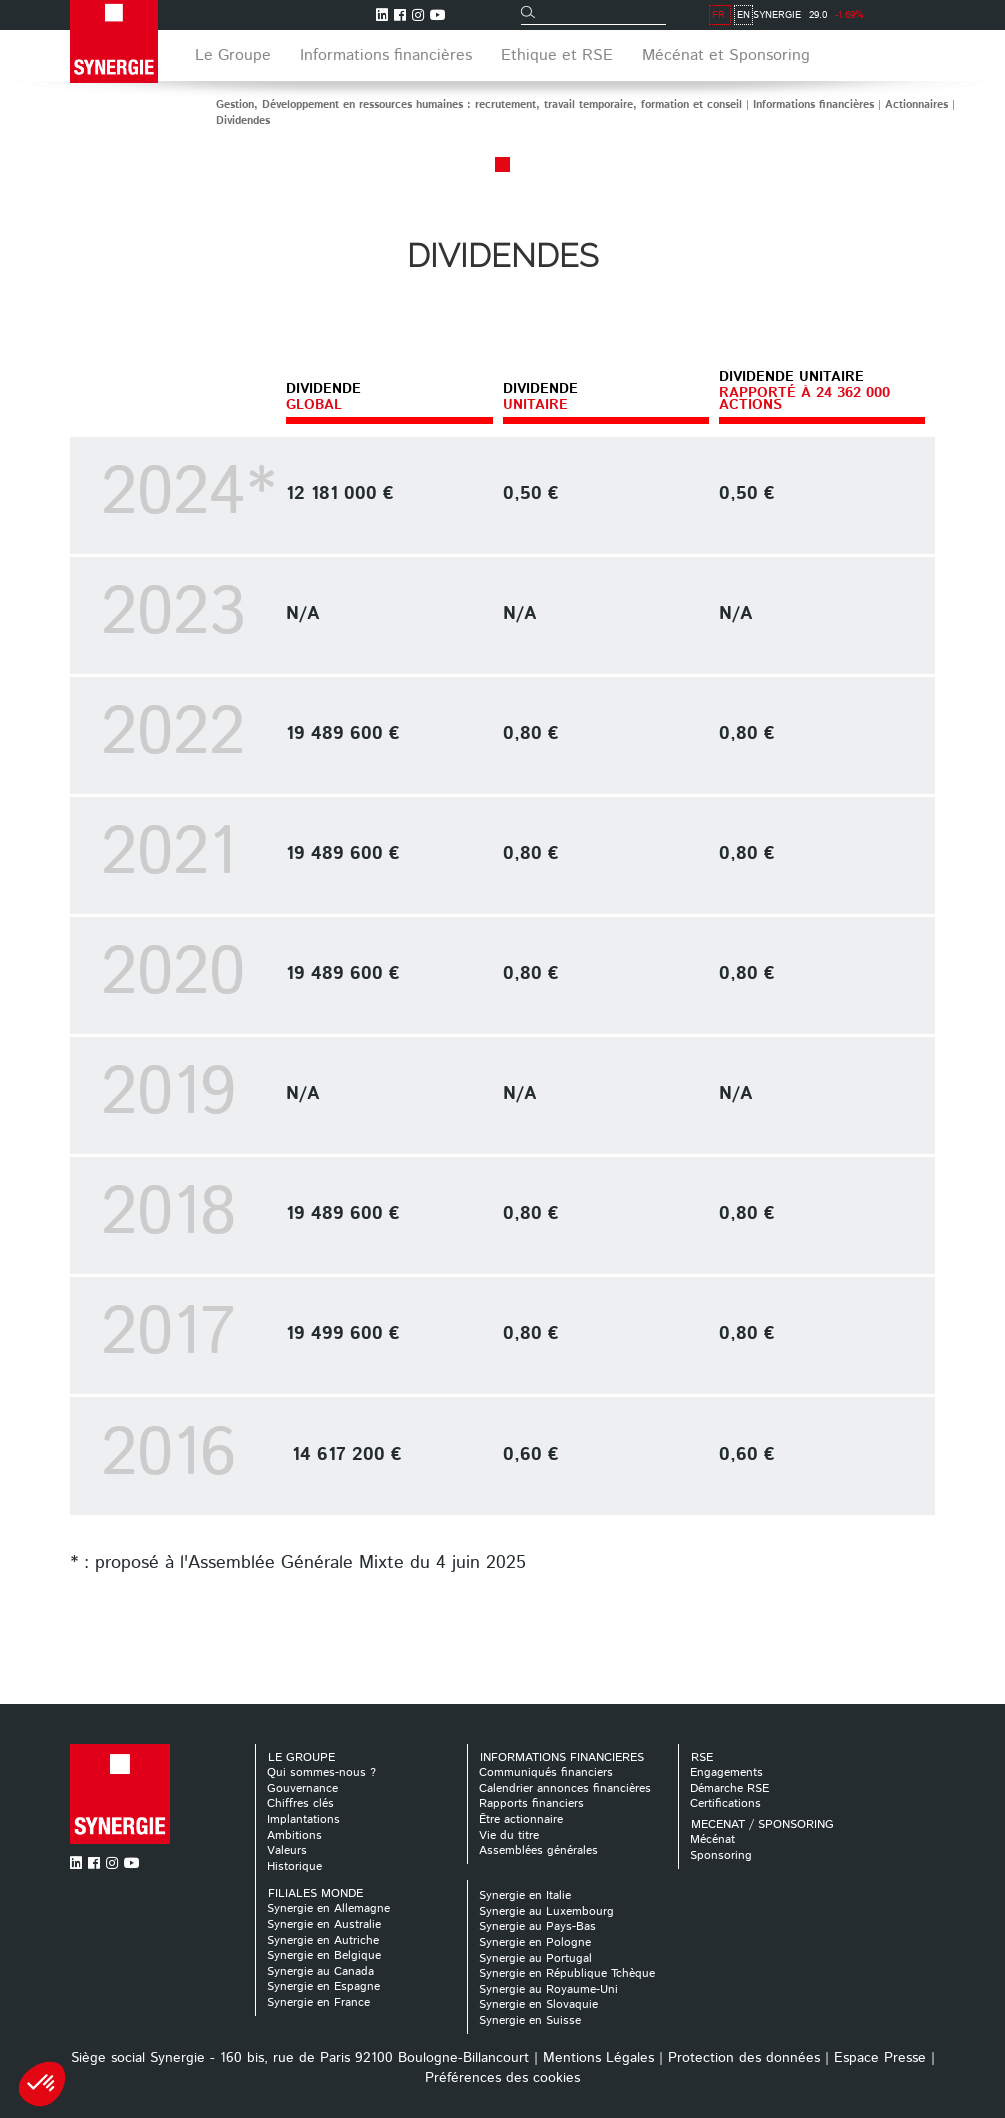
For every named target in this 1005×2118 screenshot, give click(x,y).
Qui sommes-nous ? (321, 1772)
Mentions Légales (598, 2058)
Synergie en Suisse (530, 2020)
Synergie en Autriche (323, 1940)
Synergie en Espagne (323, 1986)
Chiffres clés (300, 1803)
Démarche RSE (729, 1788)
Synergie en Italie (525, 1895)
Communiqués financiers (546, 1772)
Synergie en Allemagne (328, 1908)
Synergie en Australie (324, 1924)
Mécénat (712, 1839)
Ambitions (294, 1835)
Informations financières (813, 105)
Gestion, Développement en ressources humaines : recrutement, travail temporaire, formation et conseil (479, 105)
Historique (294, 1866)
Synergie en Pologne (535, 1942)
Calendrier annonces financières (565, 1788)
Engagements (726, 1772)
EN (925, 15)
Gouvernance (302, 1788)
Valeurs (287, 1850)
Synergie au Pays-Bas (537, 1926)
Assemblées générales (538, 1850)
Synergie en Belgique (324, 1955)
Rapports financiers (531, 1803)
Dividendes (243, 121)
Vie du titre (509, 1835)
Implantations (303, 1819)
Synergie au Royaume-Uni (548, 1989)
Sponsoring (721, 1855)
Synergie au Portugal (535, 1958)
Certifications (725, 1803)
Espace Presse (880, 2058)
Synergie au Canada (320, 1971)
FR (900, 15)
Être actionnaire (521, 1819)
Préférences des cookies (502, 2078)
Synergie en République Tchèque (567, 1973)
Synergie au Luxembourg (546, 1911)
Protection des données (744, 2058)
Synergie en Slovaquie (538, 2004)
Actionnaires (916, 105)
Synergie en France (318, 2002)
